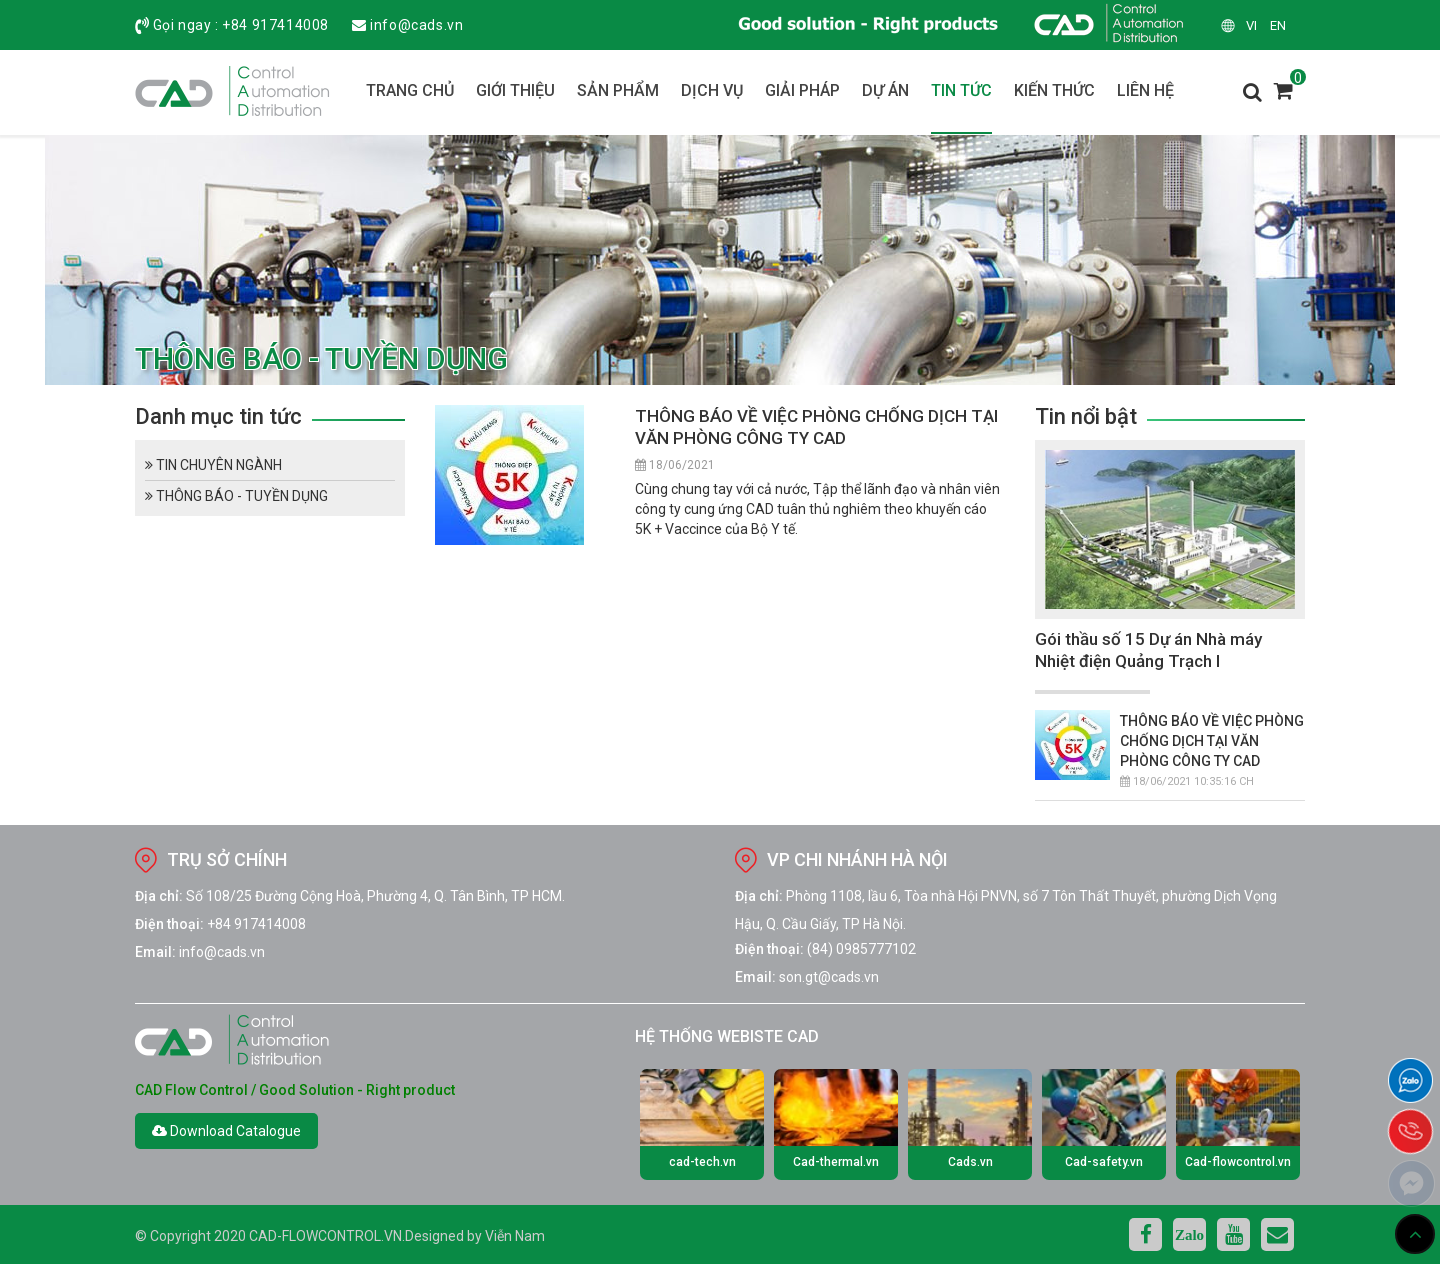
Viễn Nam (515, 1236)
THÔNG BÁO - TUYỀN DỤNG (236, 496)
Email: (155, 952)
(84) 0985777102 (861, 949)
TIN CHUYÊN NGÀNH (213, 465)
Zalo (1189, 1234)
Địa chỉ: (159, 896)
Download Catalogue (226, 1131)
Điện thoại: (169, 924)
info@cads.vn (416, 25)
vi (1251, 25)
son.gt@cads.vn (829, 977)
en (1278, 25)
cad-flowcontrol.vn (325, 1236)
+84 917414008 (275, 25)
